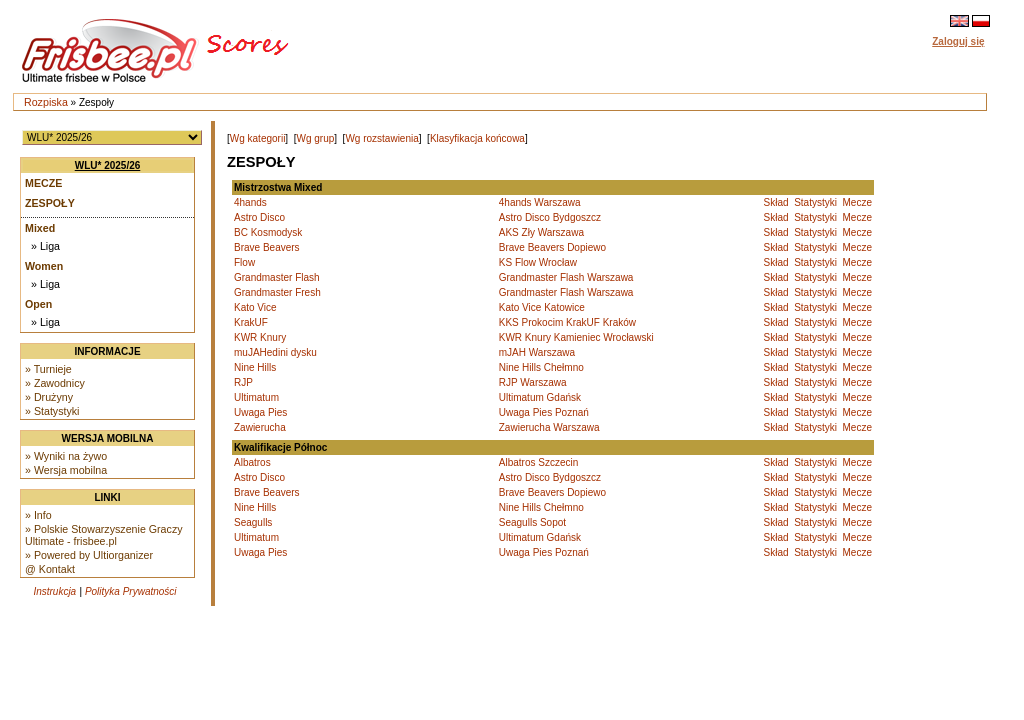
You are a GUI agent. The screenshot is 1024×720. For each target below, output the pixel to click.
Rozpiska (46, 102)
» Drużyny (49, 397)
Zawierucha (260, 427)
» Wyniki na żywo (66, 456)
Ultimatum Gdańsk (540, 397)
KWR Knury (260, 337)
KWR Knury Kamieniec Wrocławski (576, 337)
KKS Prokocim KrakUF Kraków (567, 322)
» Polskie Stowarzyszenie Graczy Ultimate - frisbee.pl (104, 535)
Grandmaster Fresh (277, 292)
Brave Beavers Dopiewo (552, 247)
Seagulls (253, 522)
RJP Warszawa (533, 382)
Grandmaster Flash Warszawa (566, 277)
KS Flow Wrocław (538, 262)
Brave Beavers (267, 247)
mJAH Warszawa (537, 352)
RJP (243, 382)
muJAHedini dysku (275, 352)
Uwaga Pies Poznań (544, 412)
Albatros (252, 462)
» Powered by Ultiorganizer (89, 555)
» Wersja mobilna (66, 470)
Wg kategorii (258, 138)
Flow (244, 262)
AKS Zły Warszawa (541, 232)
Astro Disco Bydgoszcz (550, 217)
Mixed (40, 228)
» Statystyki (52, 411)
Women (44, 266)
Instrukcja (54, 591)
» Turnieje (48, 369)
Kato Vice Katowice (542, 307)
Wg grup (315, 138)
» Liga (45, 246)
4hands (250, 202)
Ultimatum (256, 397)
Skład (776, 202)
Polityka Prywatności (131, 591)
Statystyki (815, 202)
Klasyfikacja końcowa (477, 138)
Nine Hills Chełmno (541, 367)
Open (38, 304)
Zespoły (50, 203)
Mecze (43, 183)
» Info (38, 515)
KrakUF (251, 322)
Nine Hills (255, 367)
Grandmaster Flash (277, 277)
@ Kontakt (50, 569)
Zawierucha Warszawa (549, 427)
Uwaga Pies (260, 412)
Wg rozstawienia (381, 138)
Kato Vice (255, 307)
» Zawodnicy (55, 383)
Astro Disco (259, 217)
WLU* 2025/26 (108, 165)
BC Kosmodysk (268, 232)
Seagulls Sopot (532, 522)
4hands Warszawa (540, 202)
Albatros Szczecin (538, 462)
